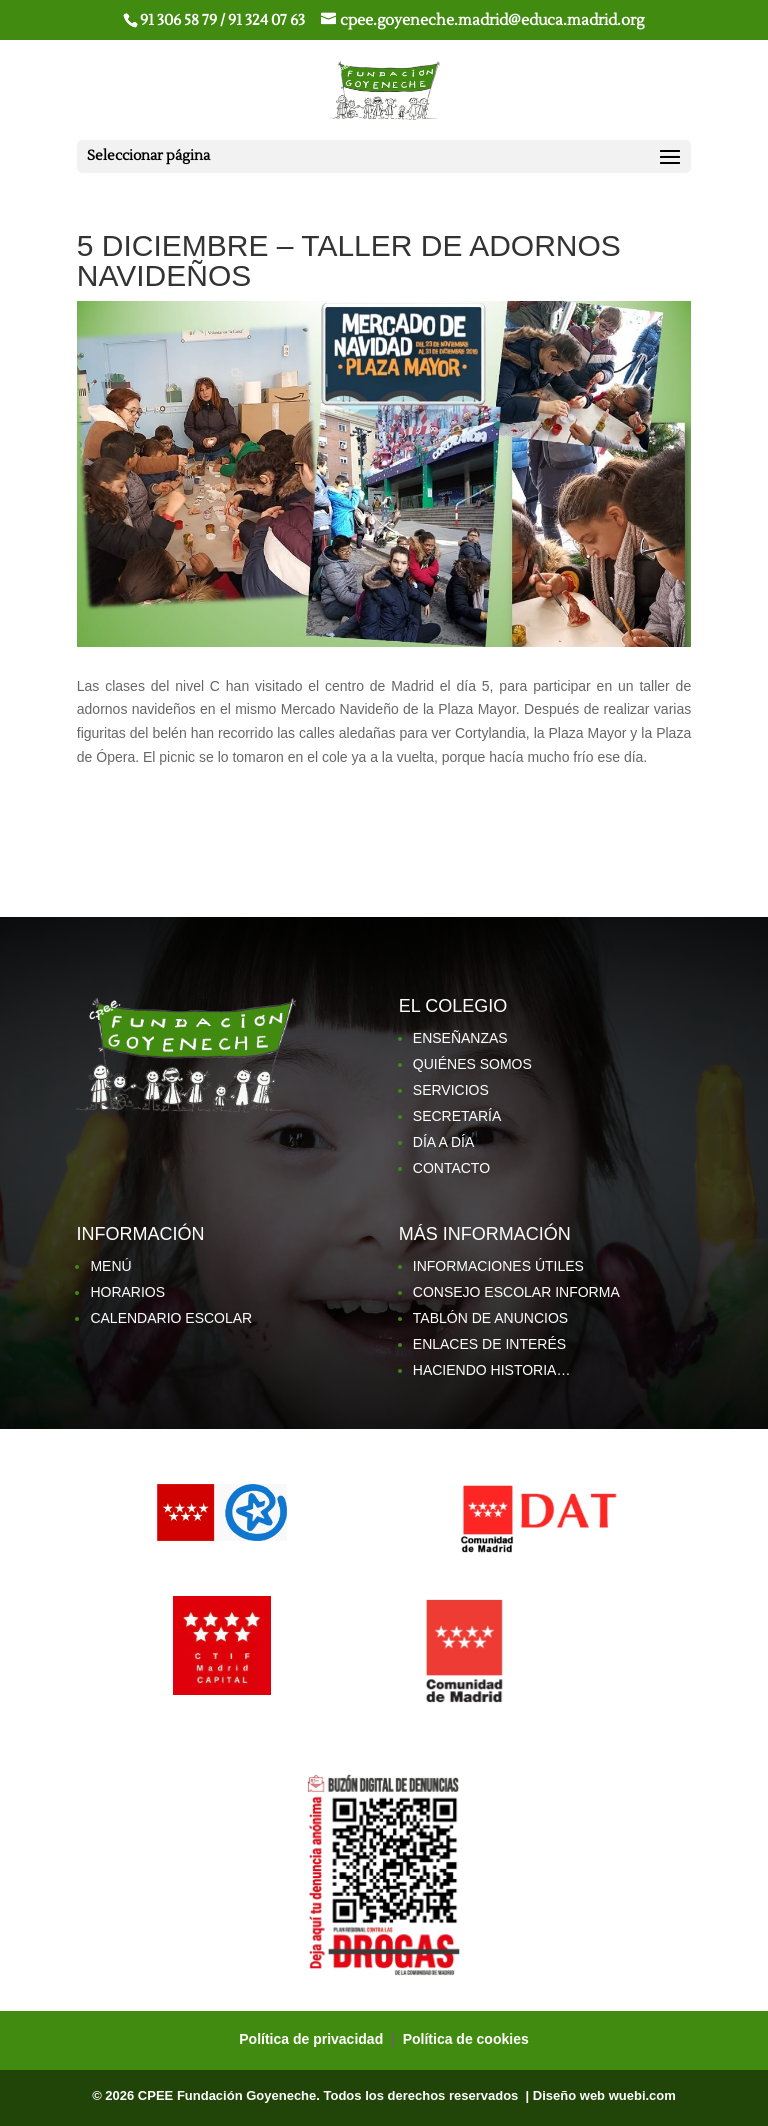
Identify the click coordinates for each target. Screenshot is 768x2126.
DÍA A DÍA (443, 1142)
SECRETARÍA (457, 1116)
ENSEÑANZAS (460, 1038)
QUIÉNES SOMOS (472, 1064)
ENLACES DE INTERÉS (489, 1344)
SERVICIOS (451, 1090)
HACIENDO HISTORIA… (492, 1370)
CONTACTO (451, 1168)
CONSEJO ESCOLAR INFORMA (516, 1292)
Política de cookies (466, 2039)
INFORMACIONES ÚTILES (498, 1266)
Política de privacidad (313, 2039)
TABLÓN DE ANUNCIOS (490, 1318)
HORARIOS (127, 1292)
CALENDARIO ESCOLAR (171, 1318)
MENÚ (110, 1266)
